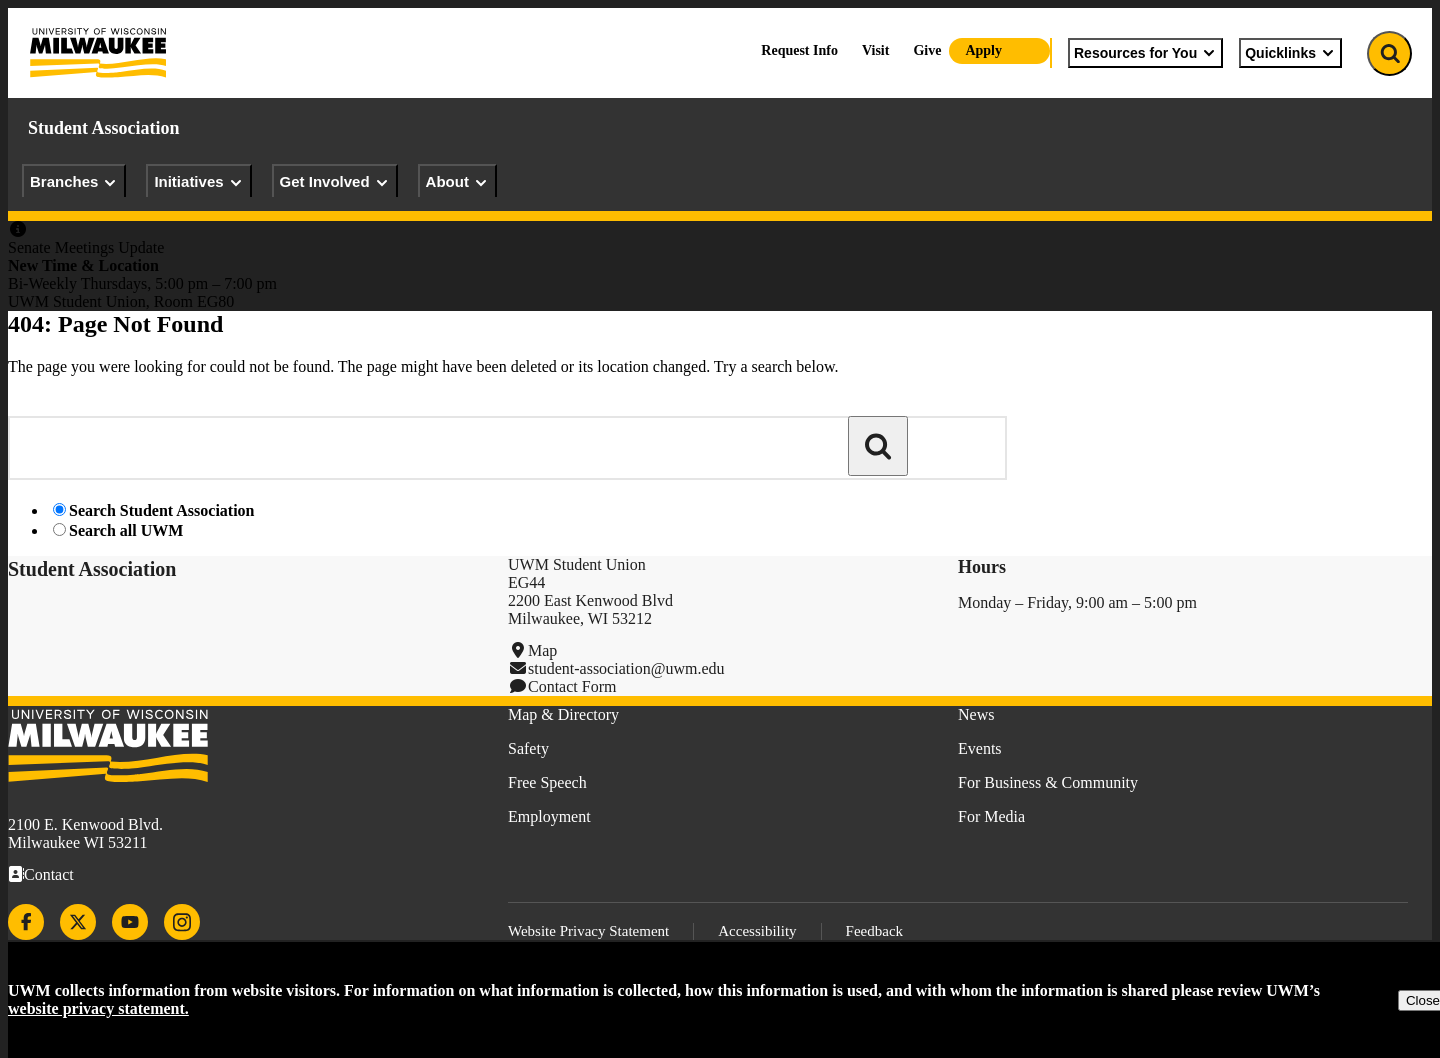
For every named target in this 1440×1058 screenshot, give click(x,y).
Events (980, 748)
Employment (549, 816)
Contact (49, 874)
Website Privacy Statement (588, 931)
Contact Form (572, 686)
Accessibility (757, 931)
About (457, 182)
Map (542, 650)
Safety (528, 748)
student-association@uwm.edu (626, 668)
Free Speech (547, 782)
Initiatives (198, 182)
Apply (983, 50)
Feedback (874, 931)
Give (927, 50)
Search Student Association (162, 510)
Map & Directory (563, 714)
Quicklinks (1290, 53)
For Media (991, 816)
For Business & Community (1048, 782)
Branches (74, 182)
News (976, 714)
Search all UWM (126, 530)
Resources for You (1145, 53)
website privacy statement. (98, 1008)
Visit (875, 50)
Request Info (799, 50)
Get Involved (335, 182)
